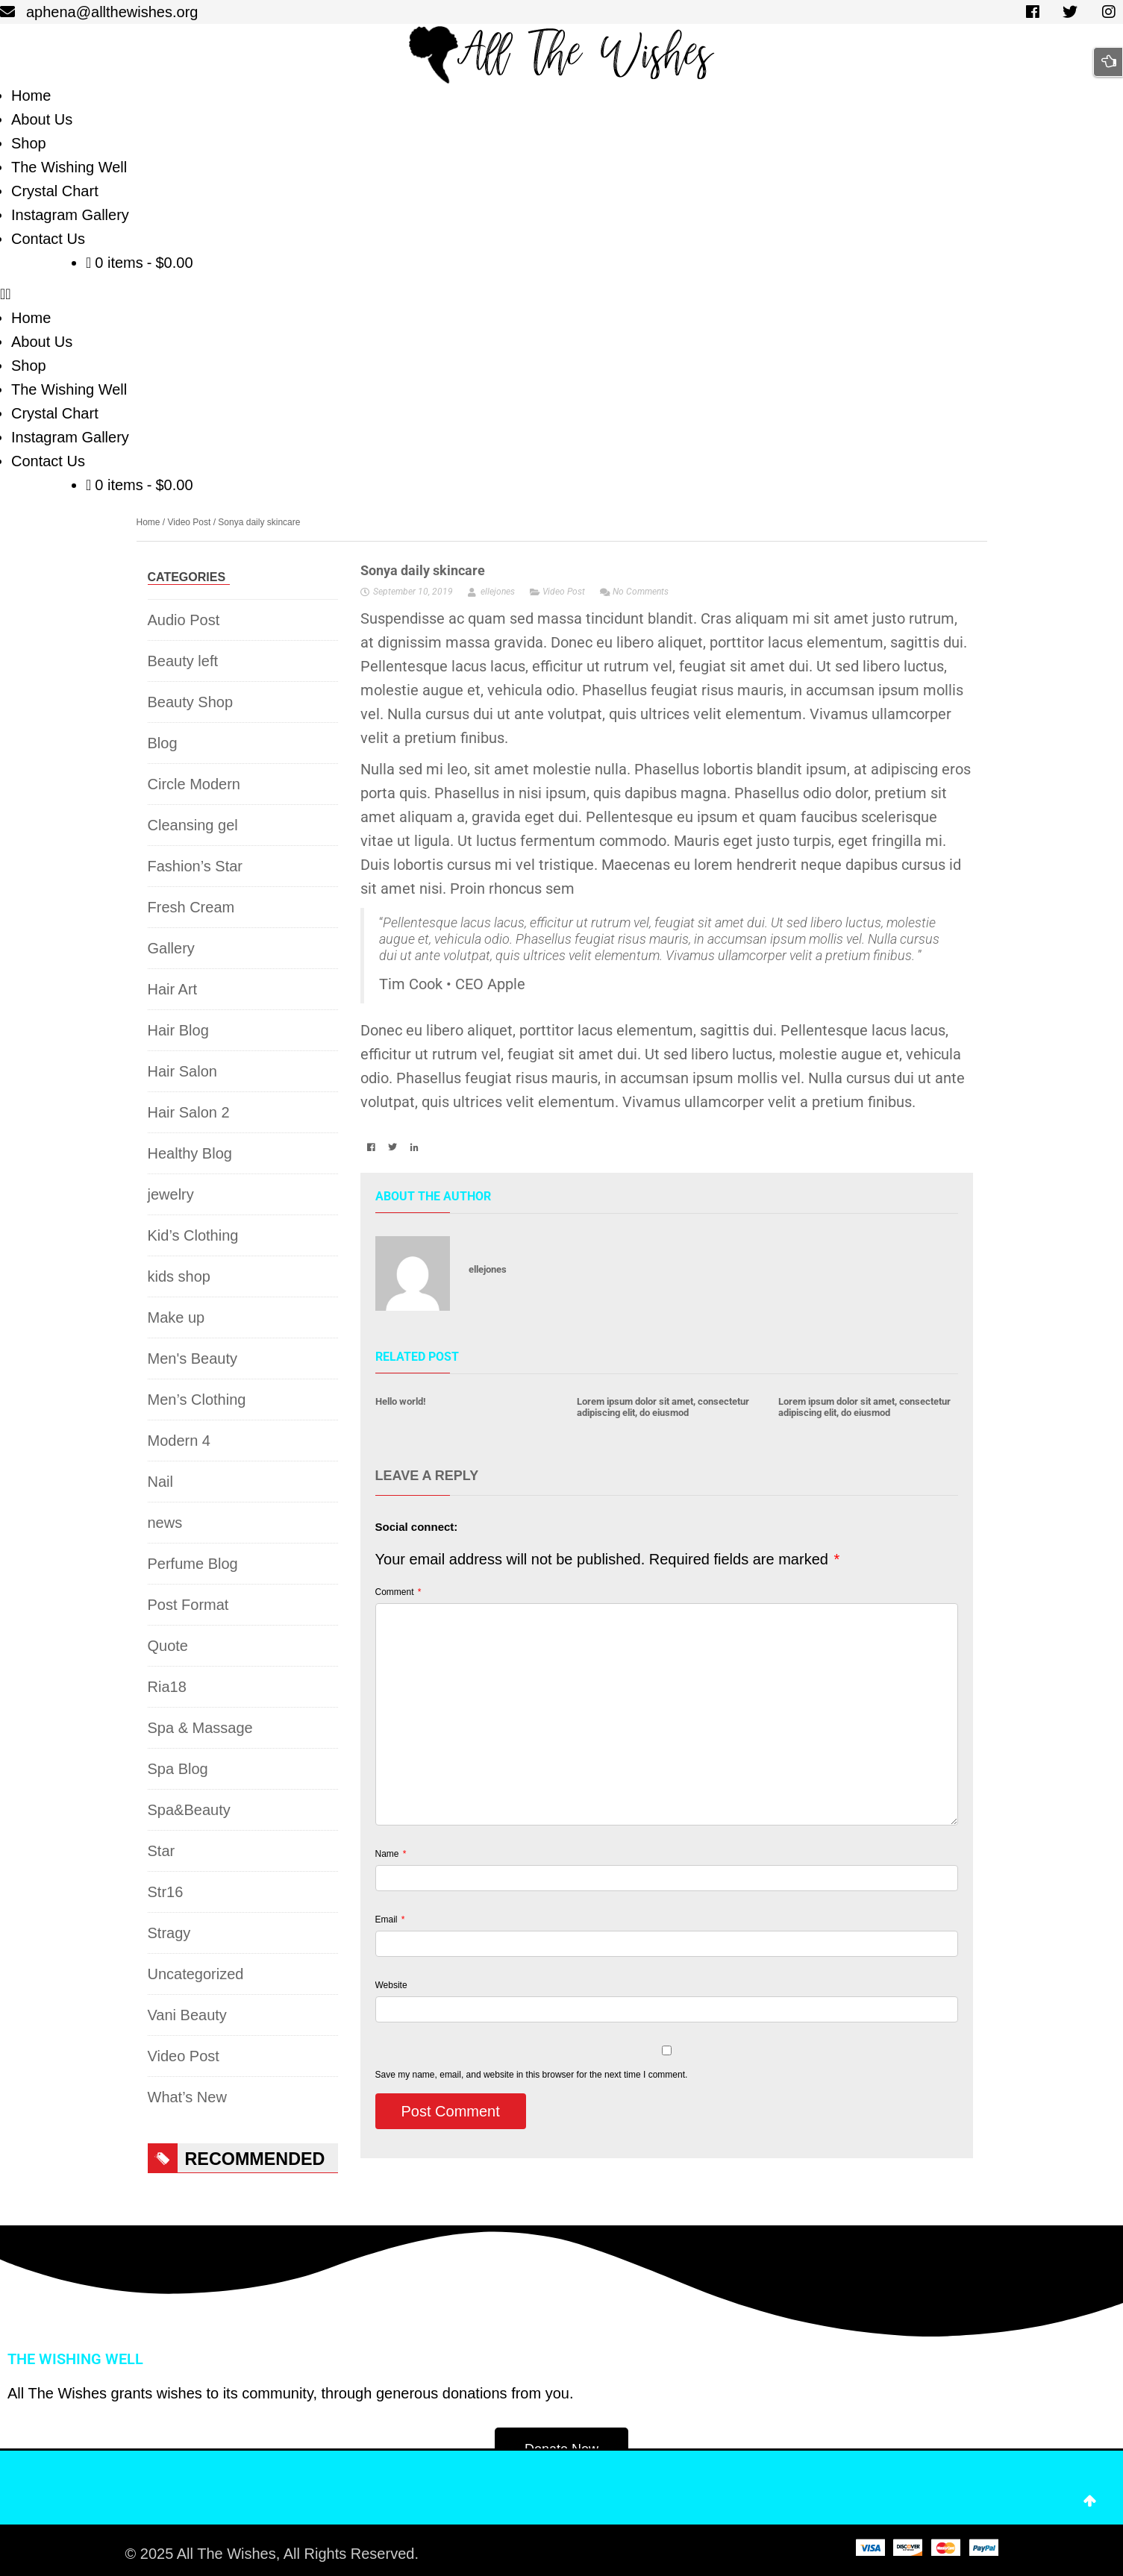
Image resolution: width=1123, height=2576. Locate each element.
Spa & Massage (200, 1728)
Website (391, 1985)
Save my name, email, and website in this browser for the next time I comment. (531, 2074)
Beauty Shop (191, 702)
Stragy (169, 1933)
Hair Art (173, 989)
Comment (398, 1592)
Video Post (189, 522)
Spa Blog (178, 1769)
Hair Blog (178, 1030)
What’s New (187, 2097)
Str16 (166, 1892)
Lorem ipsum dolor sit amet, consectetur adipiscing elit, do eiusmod (663, 1406)
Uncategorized (196, 1974)
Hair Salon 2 (189, 1112)
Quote (168, 1646)
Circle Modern (194, 784)
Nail (160, 1481)
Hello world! (400, 1401)
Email (390, 1920)
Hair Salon (182, 1071)
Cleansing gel (193, 825)
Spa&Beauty (189, 1810)
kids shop (179, 1276)
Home (148, 522)
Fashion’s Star (195, 866)
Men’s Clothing (197, 1399)
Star (161, 1851)
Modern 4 (179, 1440)
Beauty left (183, 661)
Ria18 (167, 1687)
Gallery (171, 948)
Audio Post (184, 620)
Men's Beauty (193, 1358)
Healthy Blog (190, 1153)
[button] (561, 294)
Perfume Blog (193, 1563)
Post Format (188, 1604)
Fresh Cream (191, 907)
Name (391, 1854)
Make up (176, 1317)
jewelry (171, 1194)
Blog (163, 743)
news (165, 1522)
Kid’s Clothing (193, 1235)
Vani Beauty (187, 2015)
